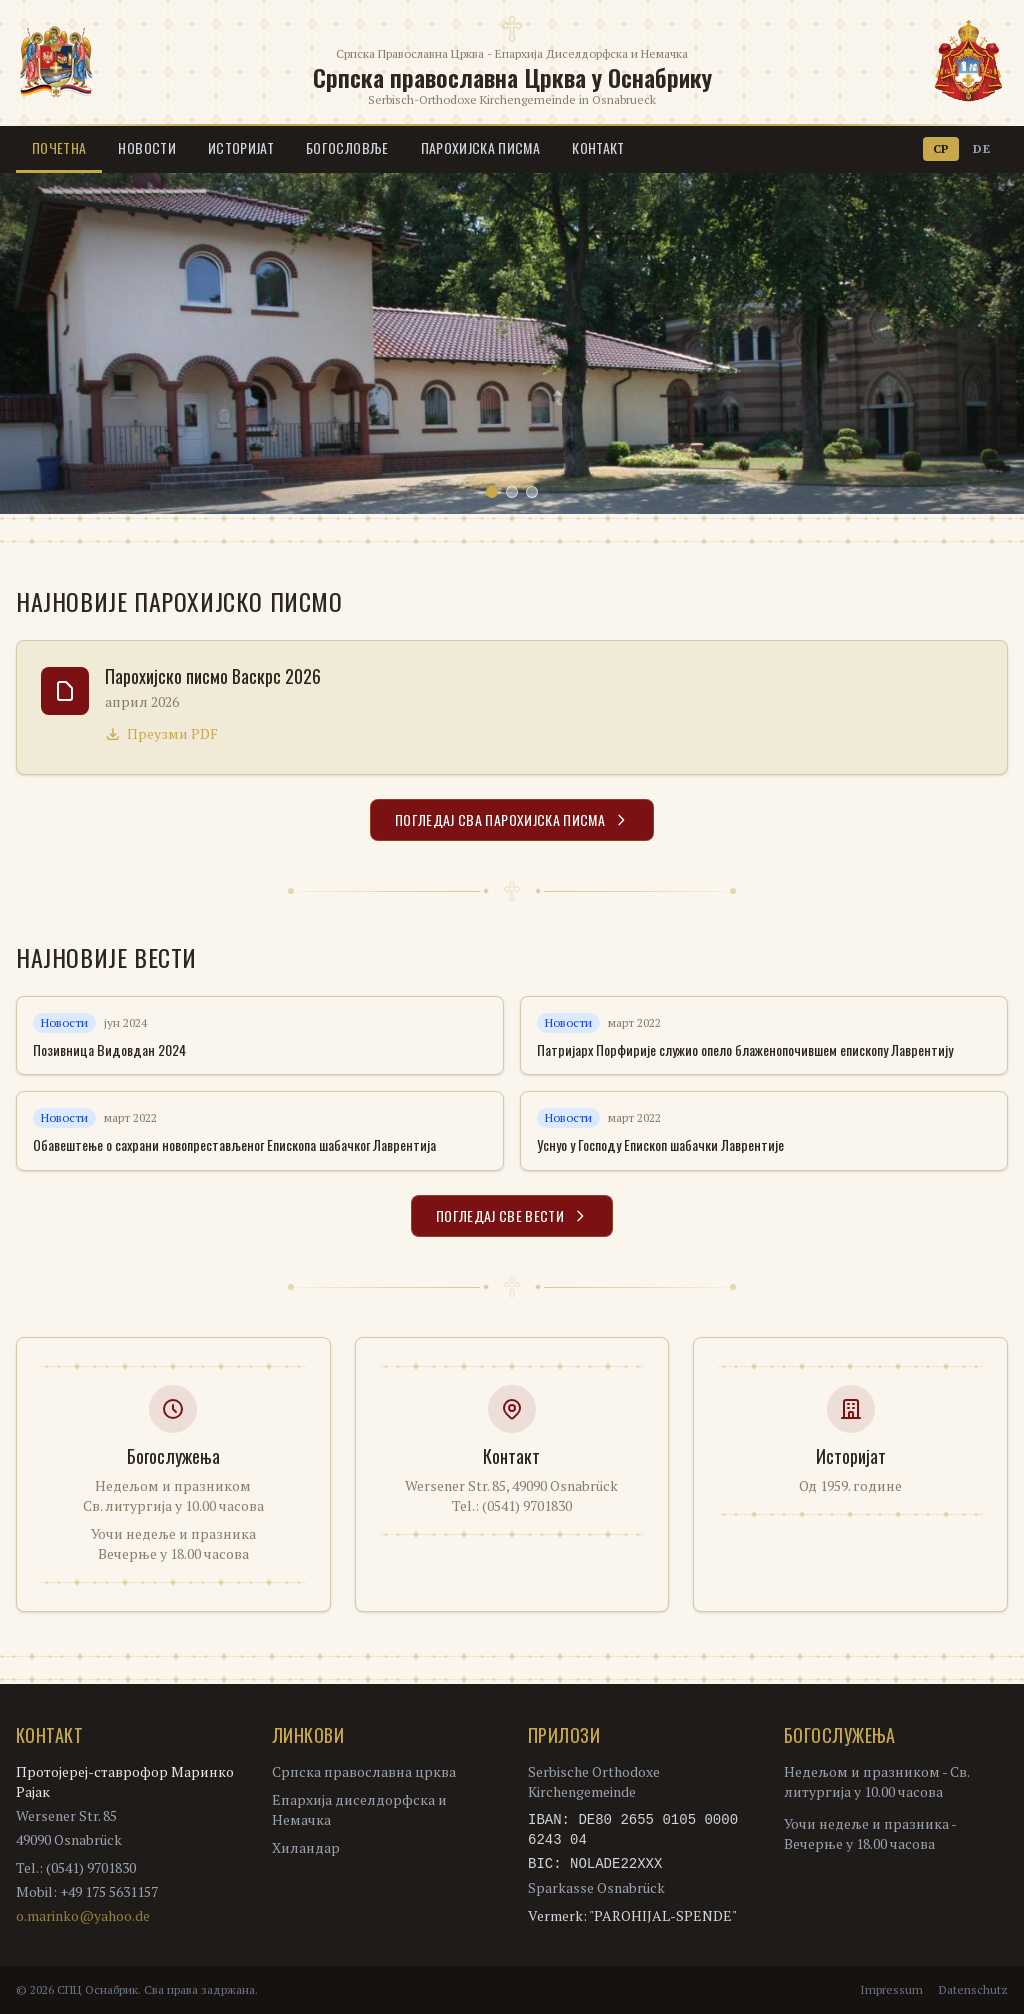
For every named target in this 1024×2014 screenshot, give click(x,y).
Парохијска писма (481, 147)
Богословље (347, 147)
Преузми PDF (161, 733)
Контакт (598, 147)
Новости (146, 147)
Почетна (59, 147)
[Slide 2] (512, 492)
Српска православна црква (364, 1771)
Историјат (241, 147)
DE (981, 148)
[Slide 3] (532, 492)
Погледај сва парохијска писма (512, 819)
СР (941, 148)
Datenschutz (973, 1989)
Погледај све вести (512, 1215)
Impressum (891, 1989)
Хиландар (306, 1847)
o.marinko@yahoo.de (83, 1915)
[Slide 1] (492, 492)
